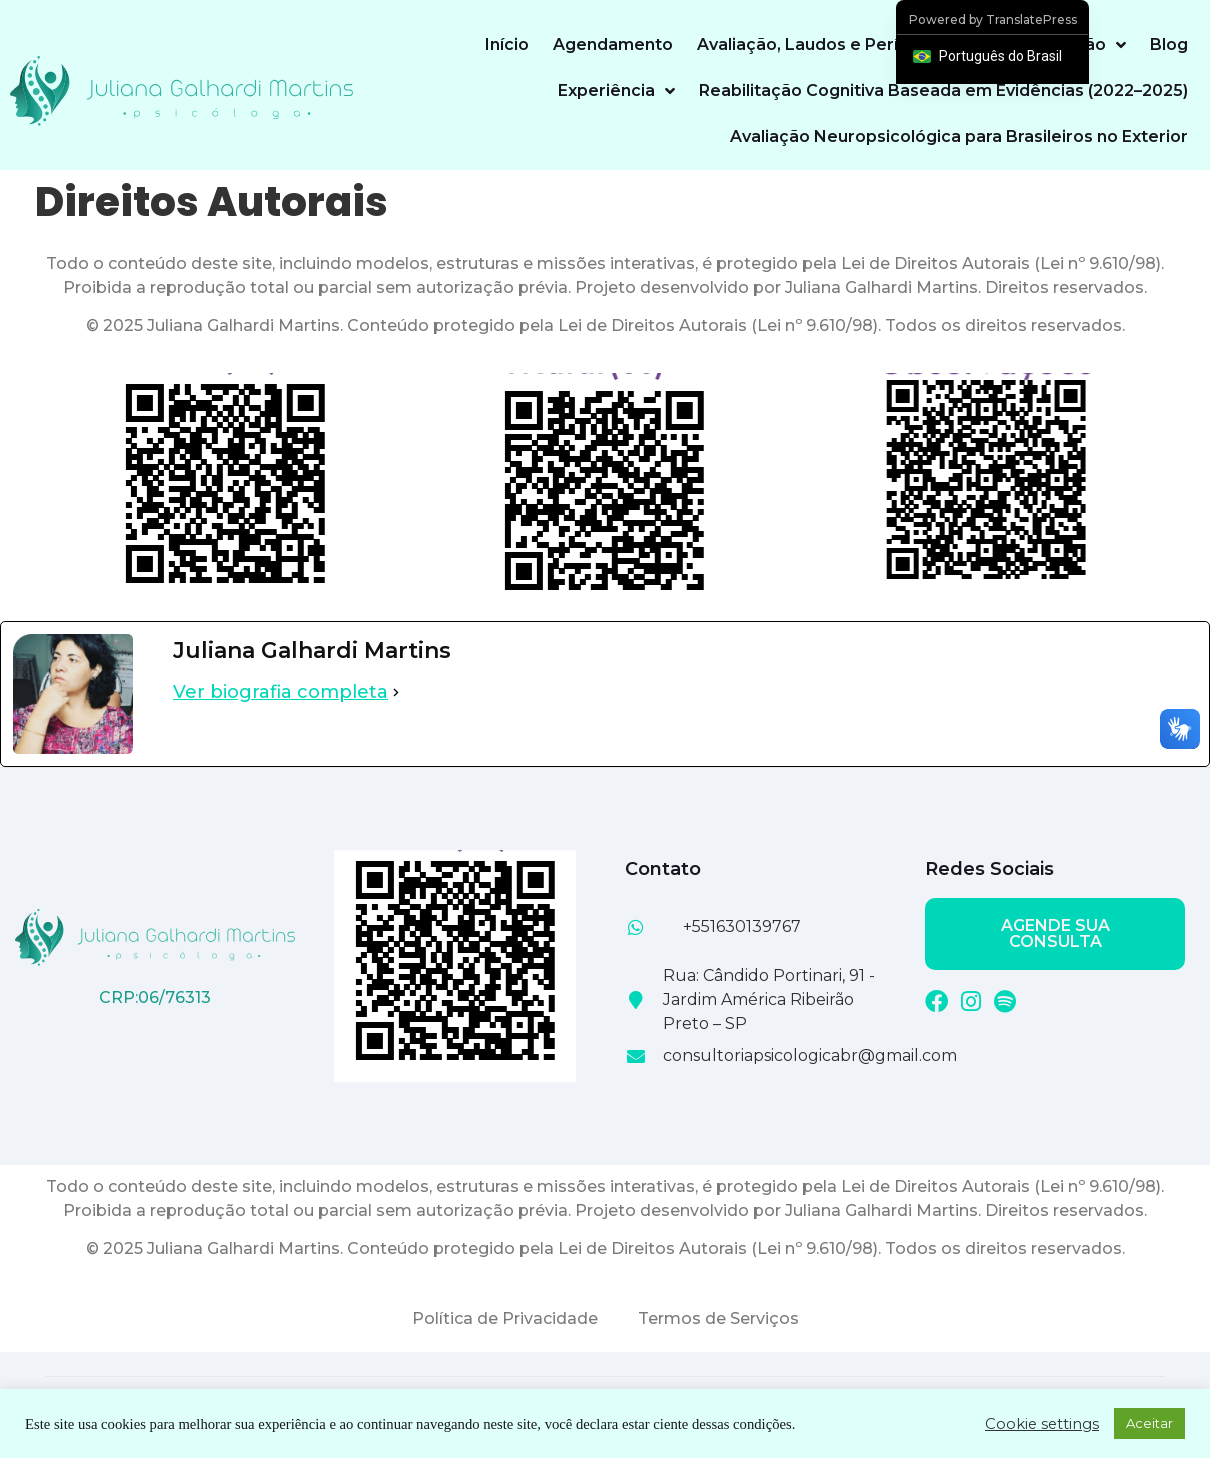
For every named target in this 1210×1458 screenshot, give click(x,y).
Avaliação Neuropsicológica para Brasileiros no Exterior (959, 136)
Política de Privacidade (505, 1318)
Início (507, 44)
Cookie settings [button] (1042, 1424)
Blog (1169, 44)
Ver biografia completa (280, 692)
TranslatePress (1031, 19)
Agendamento (613, 44)
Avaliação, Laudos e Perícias (814, 44)
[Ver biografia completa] (396, 692)
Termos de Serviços (718, 1318)
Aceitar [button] (1149, 1423)
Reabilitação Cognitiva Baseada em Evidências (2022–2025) (943, 90)
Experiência (616, 91)
